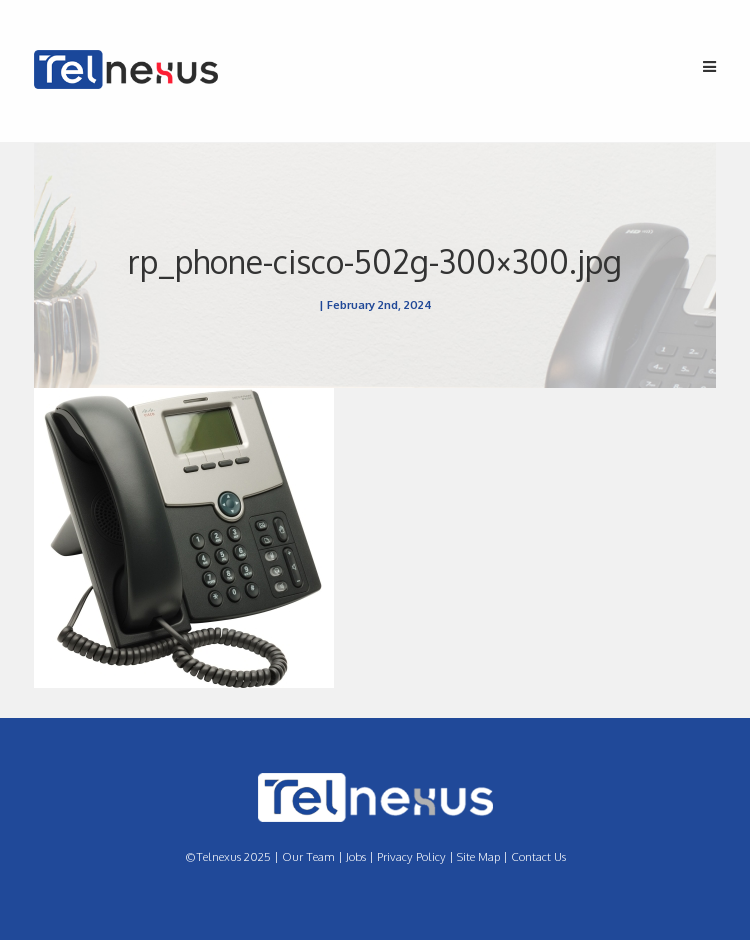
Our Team (308, 856)
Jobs (356, 856)
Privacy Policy (411, 856)
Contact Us (538, 856)
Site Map (478, 856)
